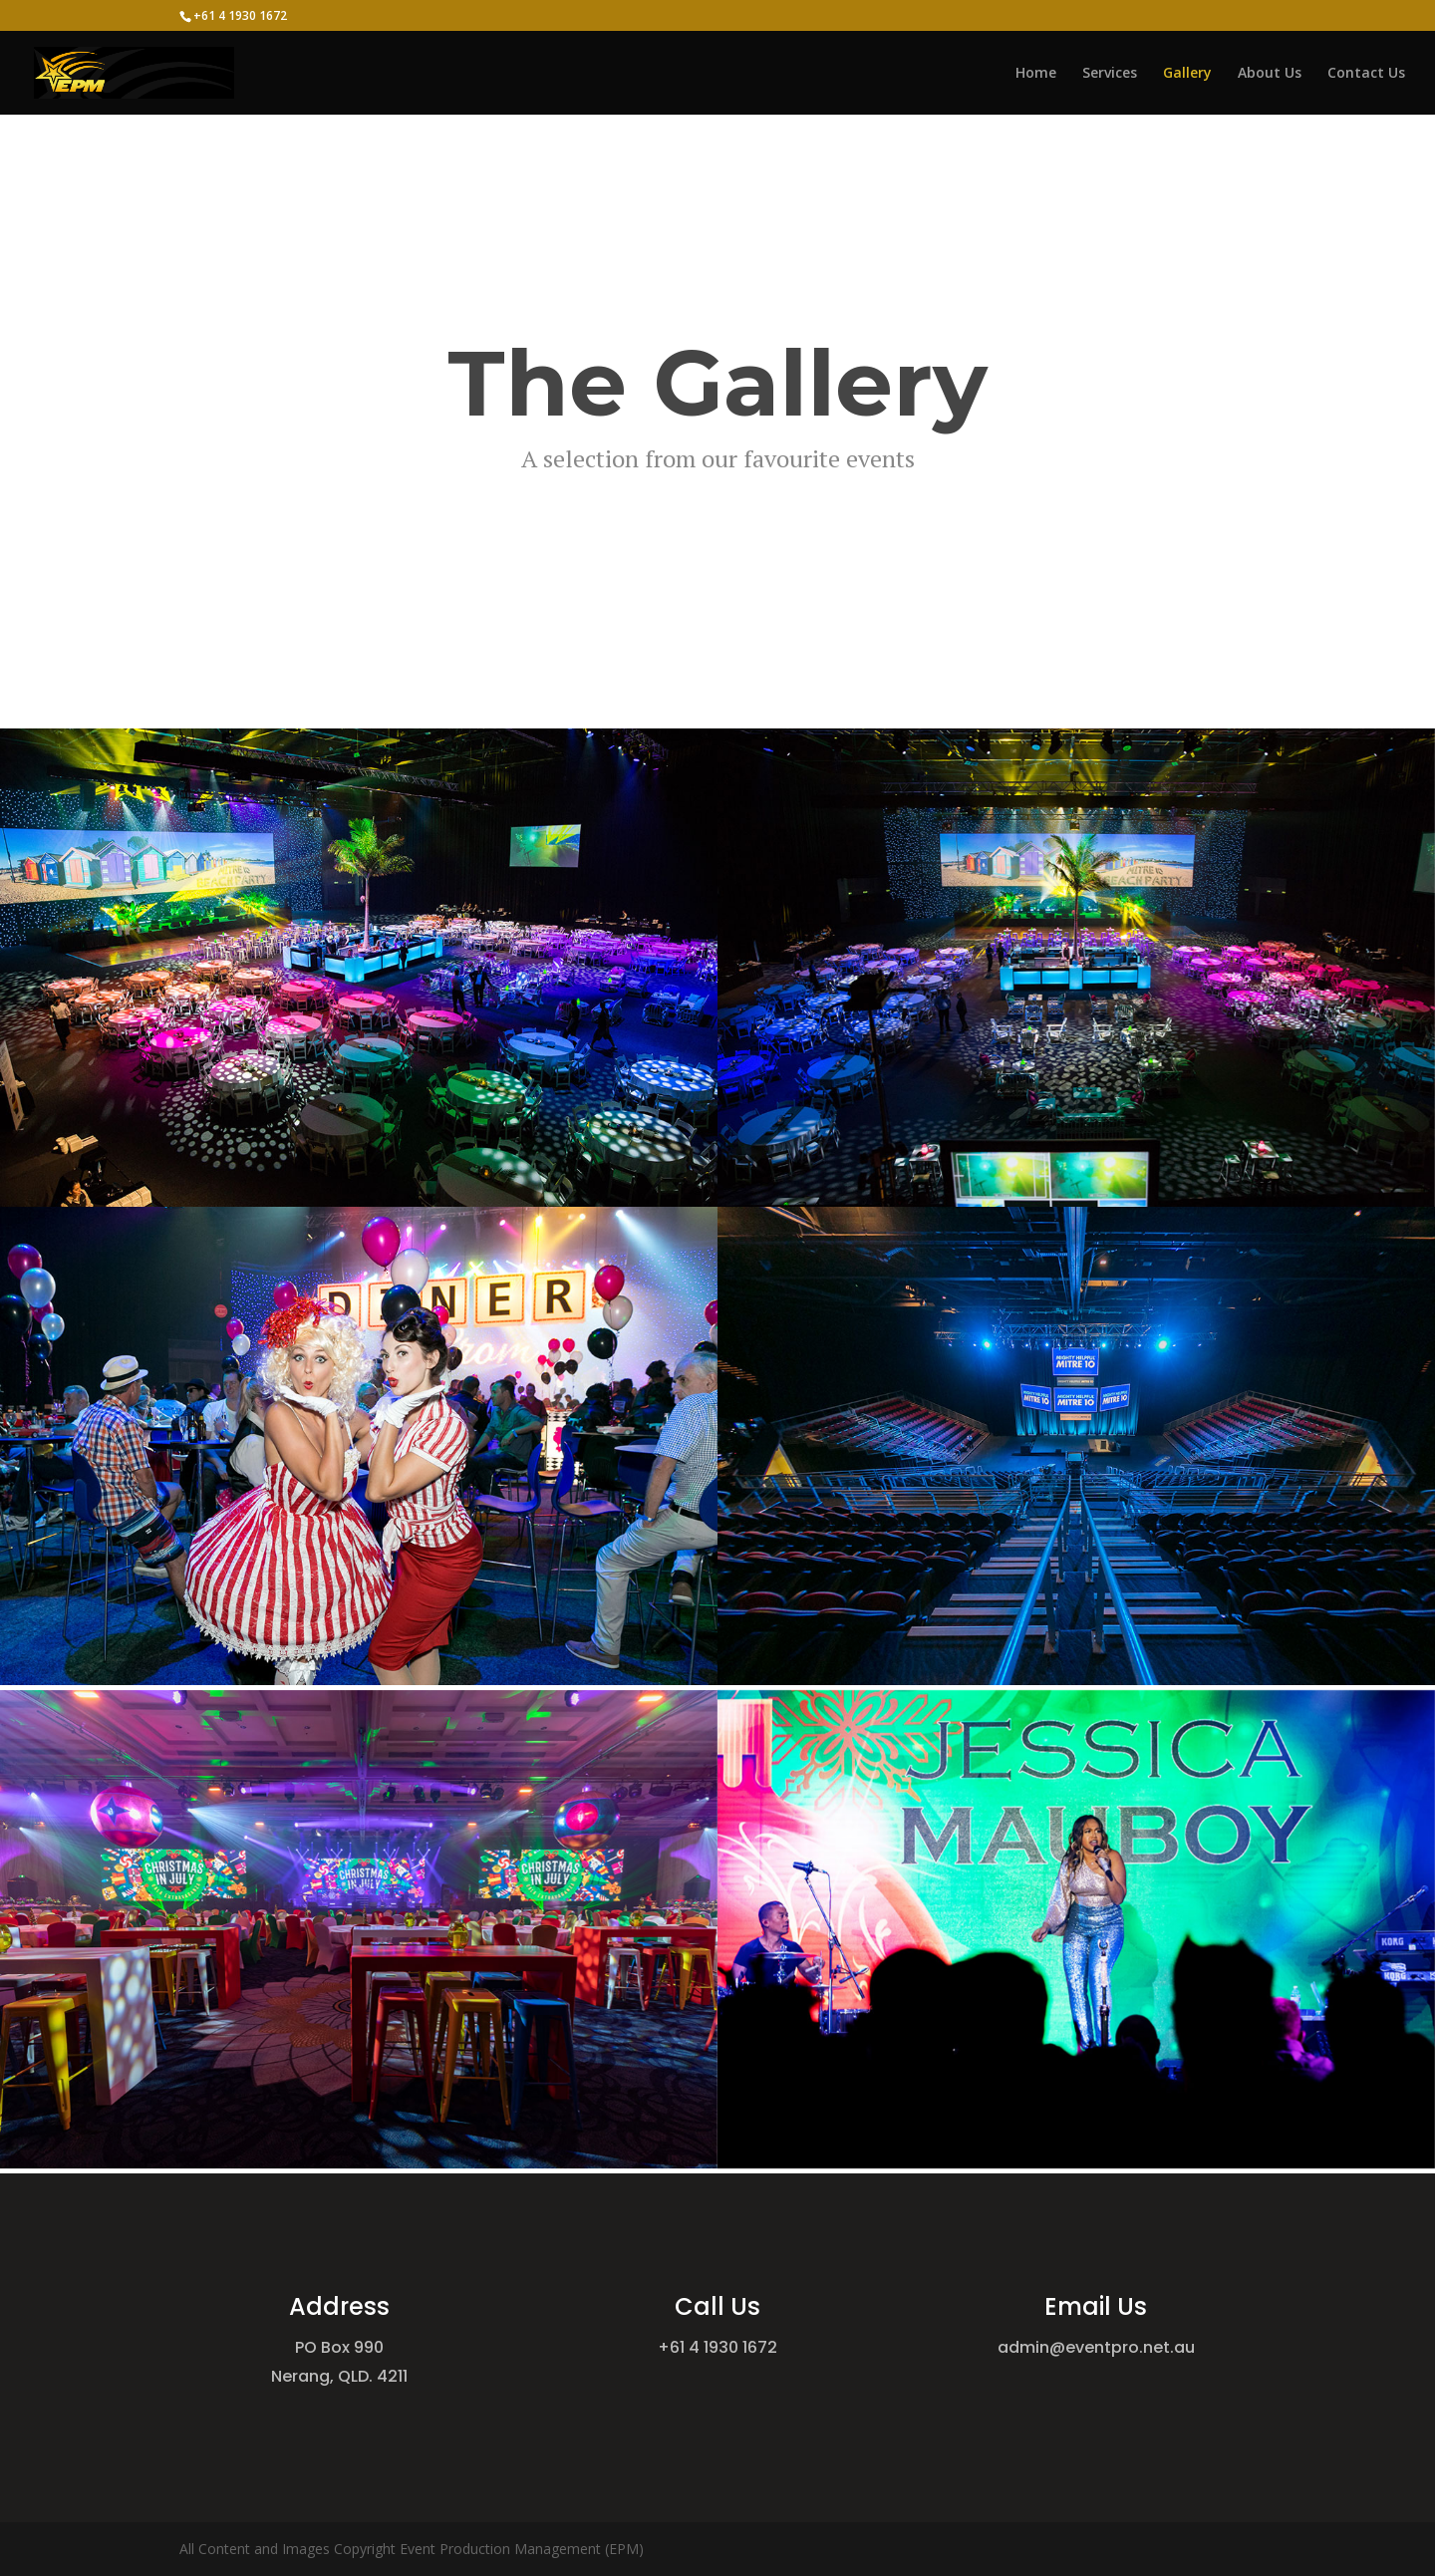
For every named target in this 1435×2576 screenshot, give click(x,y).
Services (1109, 74)
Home (1035, 74)
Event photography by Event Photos (718, 477)
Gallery (1187, 74)
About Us (1269, 74)
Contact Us (1366, 74)
